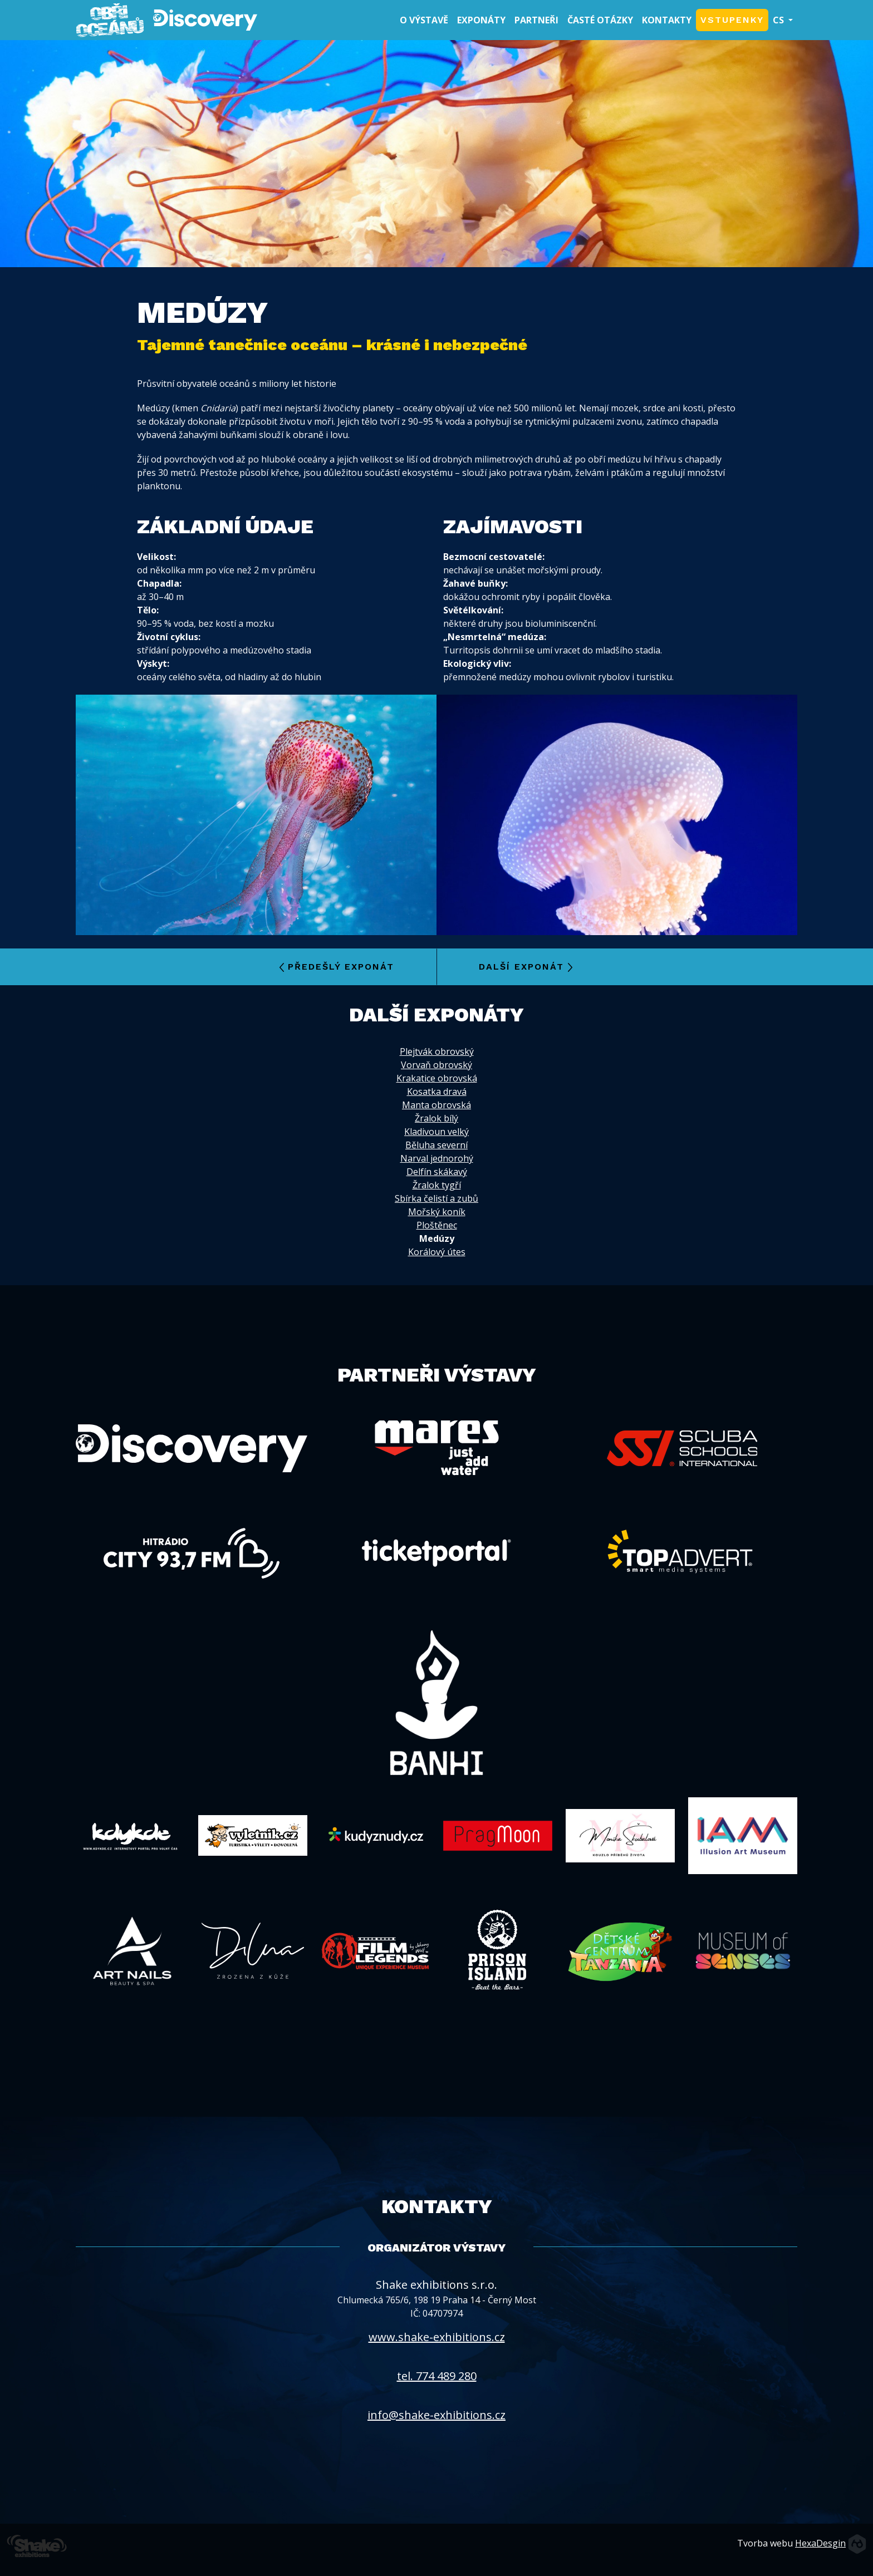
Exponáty (481, 20)
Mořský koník (436, 1212)
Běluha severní (436, 1145)
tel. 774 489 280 (437, 2375)
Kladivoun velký (436, 1131)
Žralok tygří (437, 1185)
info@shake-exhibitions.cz (436, 2414)
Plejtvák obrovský (437, 1051)
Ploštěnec (436, 1225)
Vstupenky (732, 19)
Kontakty (666, 20)
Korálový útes (436, 1252)
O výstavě (426, 19)
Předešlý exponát (336, 966)
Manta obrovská (436, 1105)
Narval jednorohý (436, 1158)
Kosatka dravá (437, 1091)
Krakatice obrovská (436, 1078)
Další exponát (525, 966)
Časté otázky (600, 20)
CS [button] (779, 20)
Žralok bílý (436, 1118)
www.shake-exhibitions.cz (437, 2336)
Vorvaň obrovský (436, 1065)
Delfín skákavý (436, 1172)
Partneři (536, 20)
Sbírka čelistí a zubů (436, 1198)
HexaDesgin (820, 2543)
